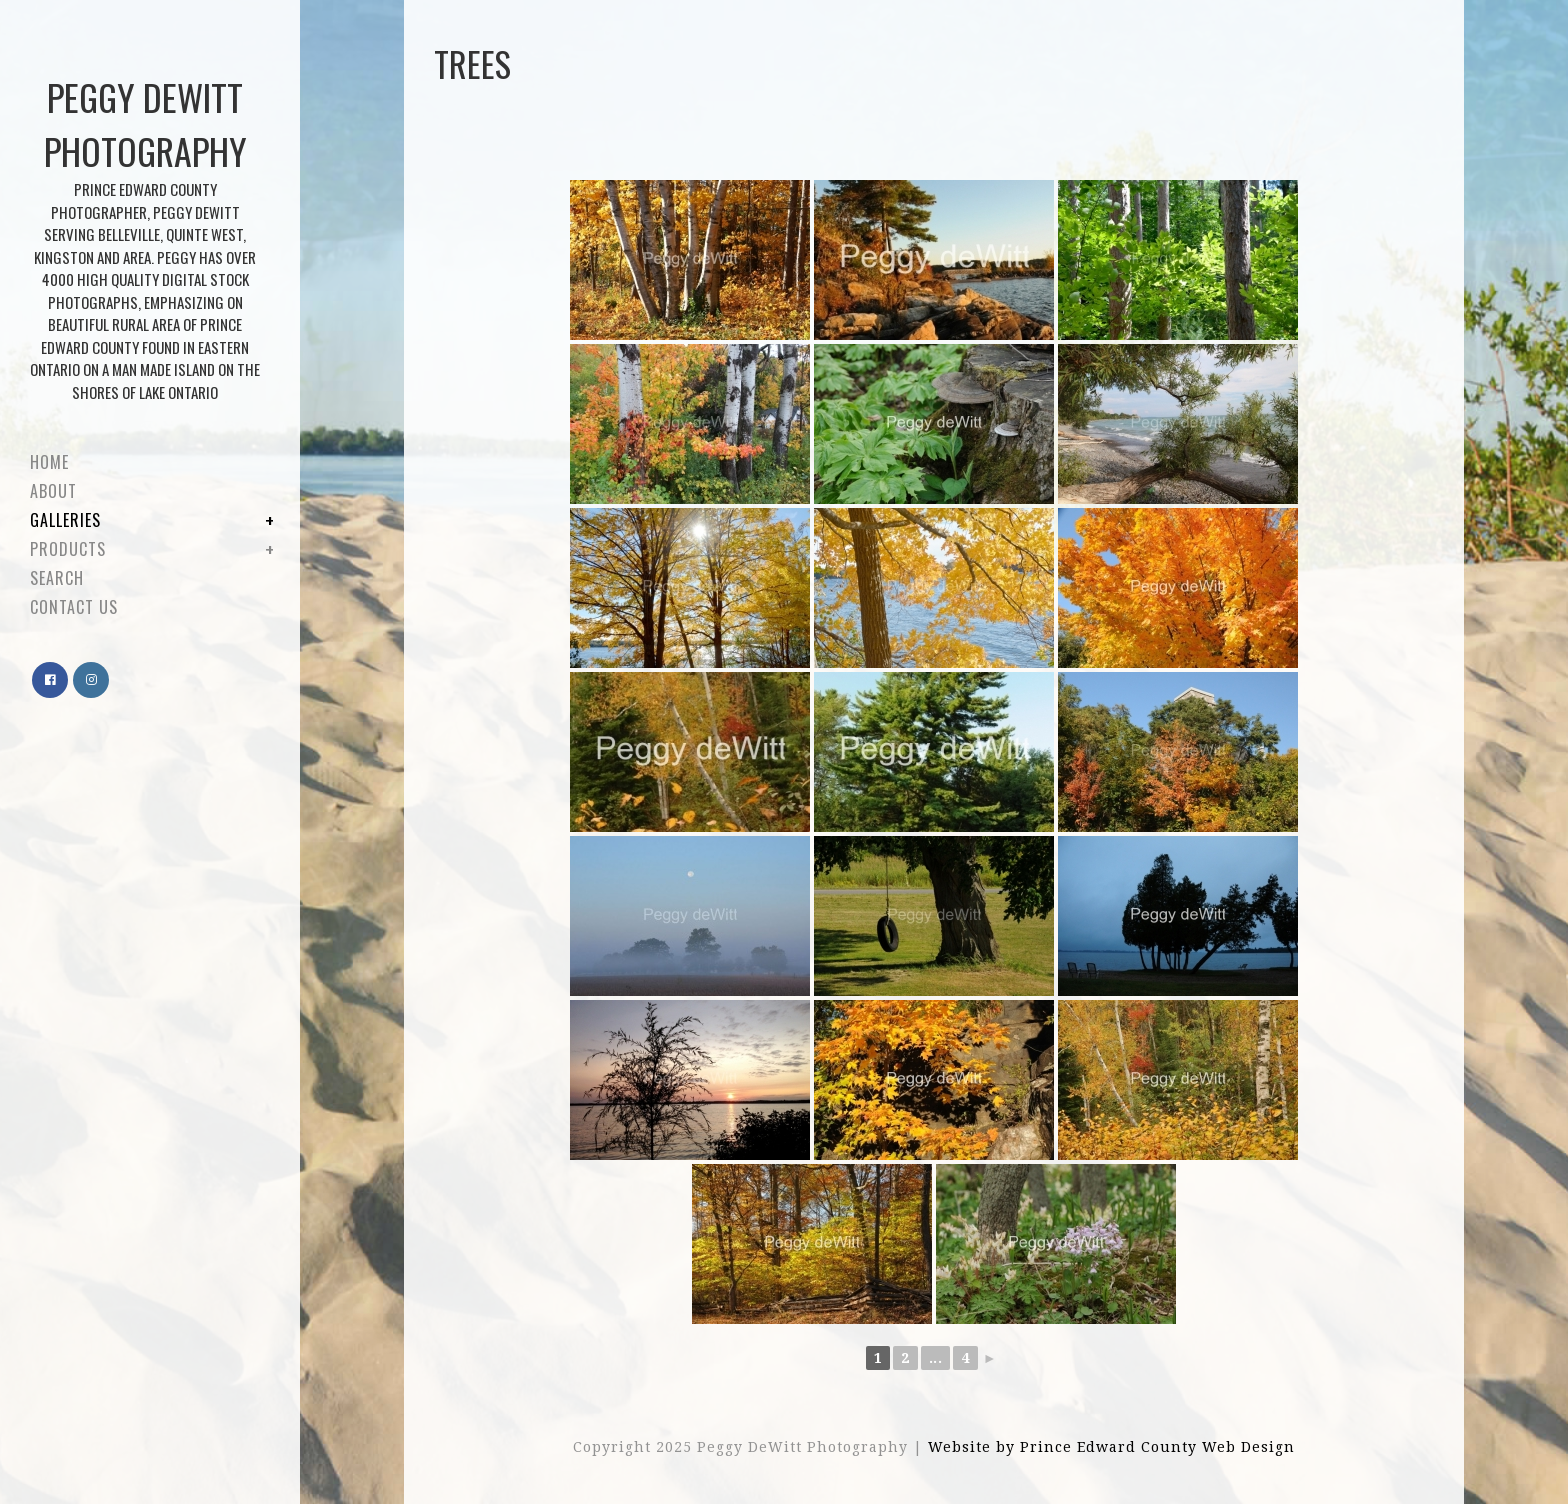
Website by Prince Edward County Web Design (1111, 1447)
